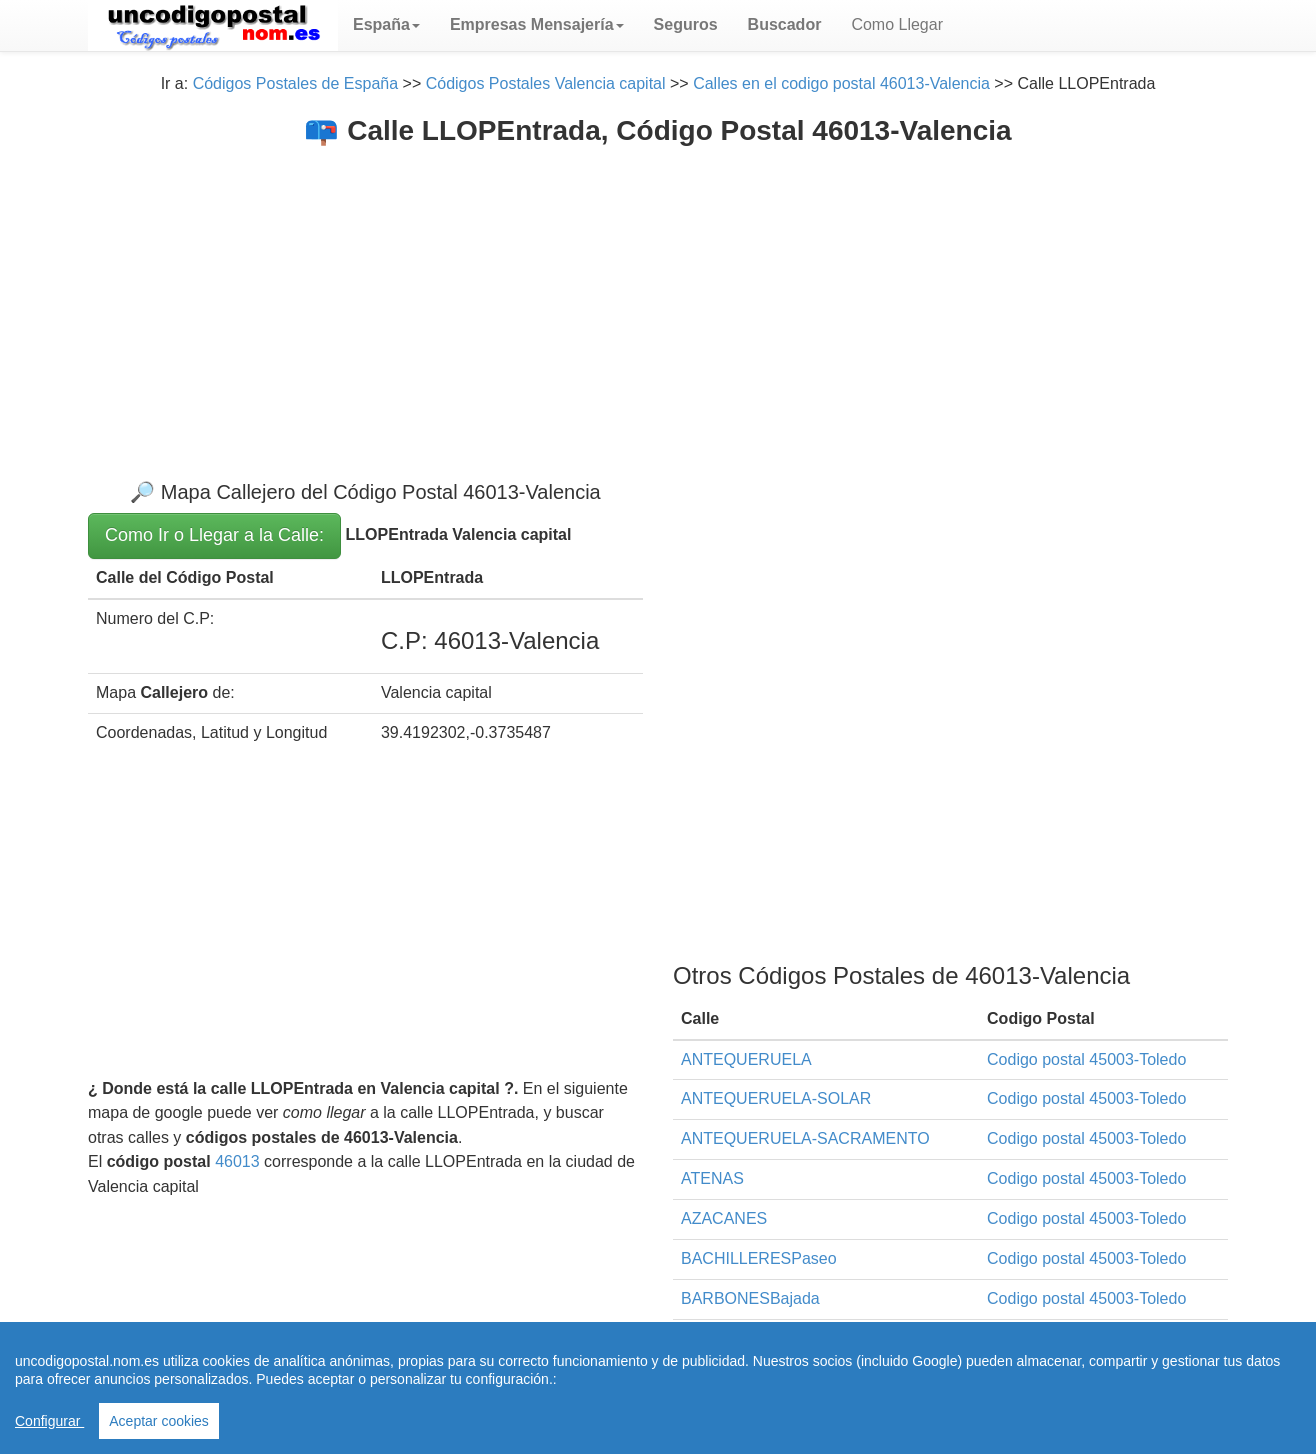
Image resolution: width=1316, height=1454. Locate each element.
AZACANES (724, 1218)
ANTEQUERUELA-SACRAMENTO (805, 1138)
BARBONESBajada (750, 1298)
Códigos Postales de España (295, 83)
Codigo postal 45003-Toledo (1086, 1059)
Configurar (49, 1421)
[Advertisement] (658, 297)
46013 (237, 1161)
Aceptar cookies (159, 1421)
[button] (386, 25)
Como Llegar (897, 24)
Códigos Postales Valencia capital (546, 83)
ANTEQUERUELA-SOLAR (776, 1098)
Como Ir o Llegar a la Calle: (214, 535)
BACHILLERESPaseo (759, 1258)
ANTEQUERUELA (746, 1059)
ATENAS (712, 1178)
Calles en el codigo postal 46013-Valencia (841, 83)
